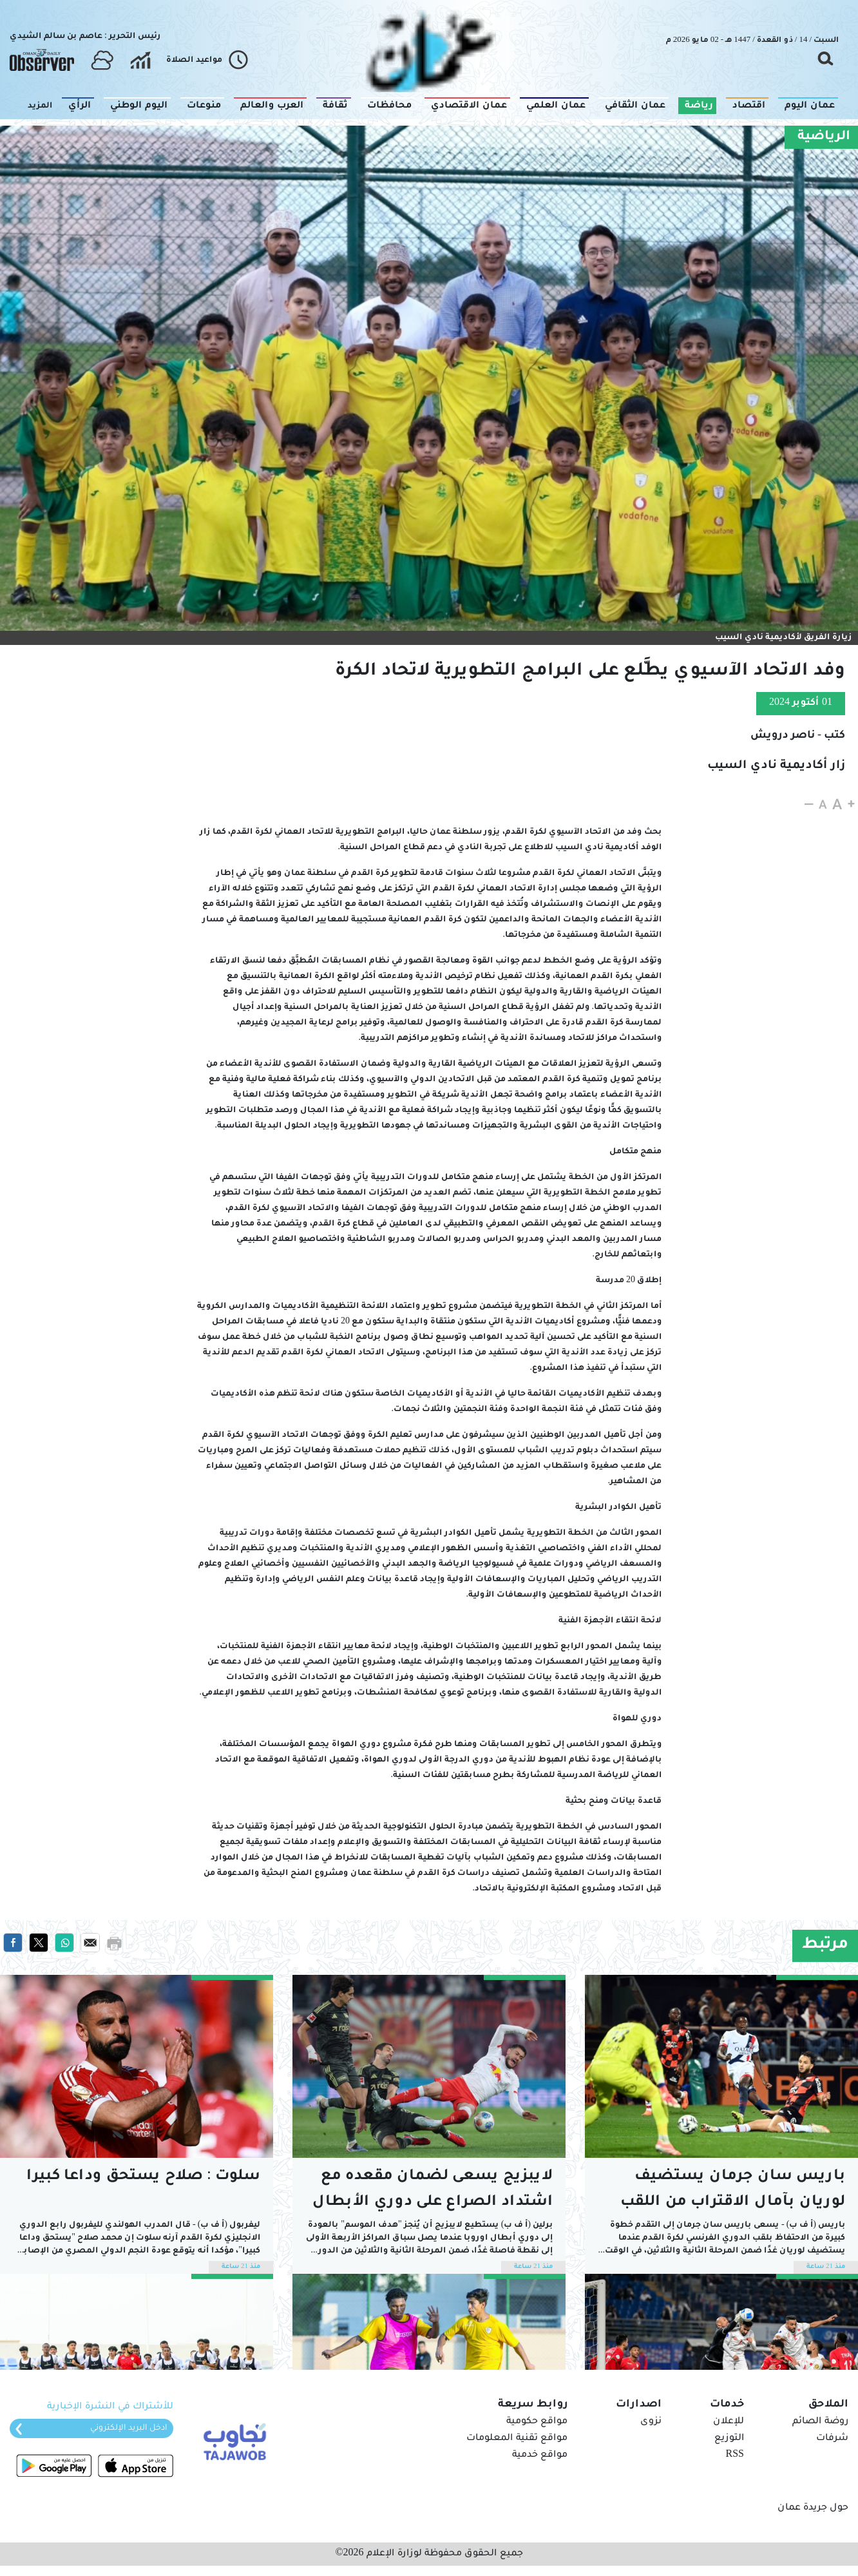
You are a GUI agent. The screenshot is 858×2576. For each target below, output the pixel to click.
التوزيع (729, 2439)
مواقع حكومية (536, 2422)
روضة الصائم (820, 2422)
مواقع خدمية (539, 2455)
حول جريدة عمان (812, 2508)
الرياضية (823, 137)
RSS (735, 2455)
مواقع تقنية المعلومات (516, 2439)
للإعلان (728, 2422)
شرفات (832, 2439)
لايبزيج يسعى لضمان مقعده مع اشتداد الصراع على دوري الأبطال (432, 2190)
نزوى (651, 2422)
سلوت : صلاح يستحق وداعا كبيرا (143, 2177)
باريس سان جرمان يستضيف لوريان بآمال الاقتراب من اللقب (732, 2190)
